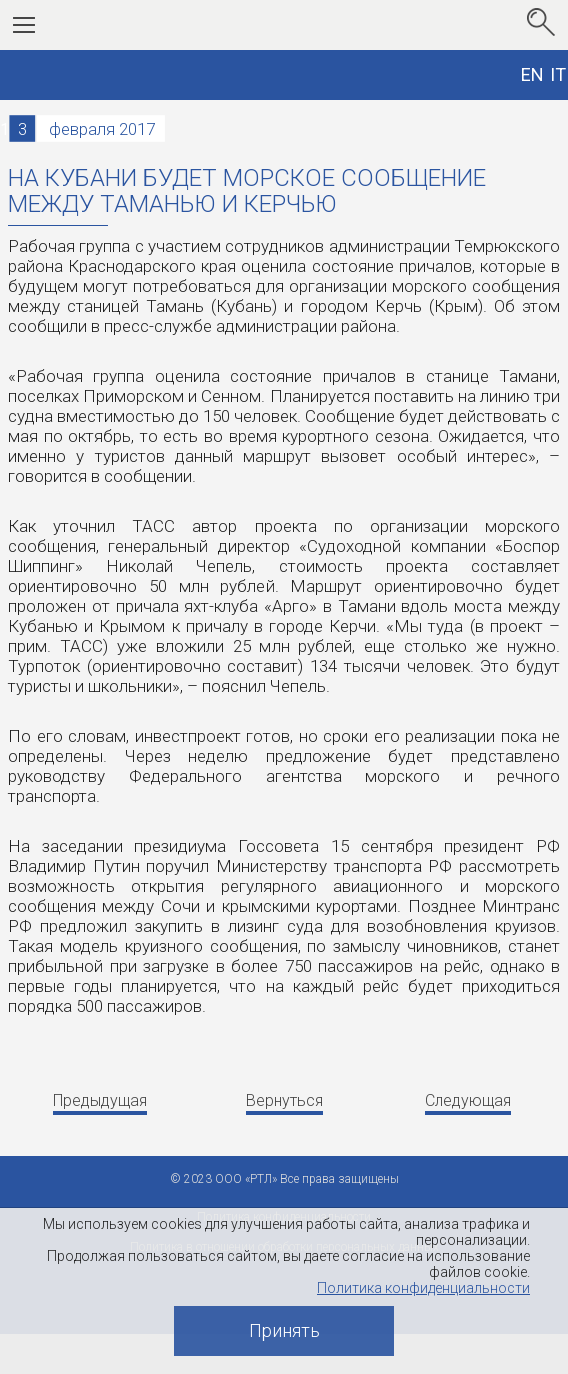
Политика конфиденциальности (423, 1288)
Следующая (468, 1100)
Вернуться (284, 1100)
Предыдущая (100, 1100)
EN (532, 74)
